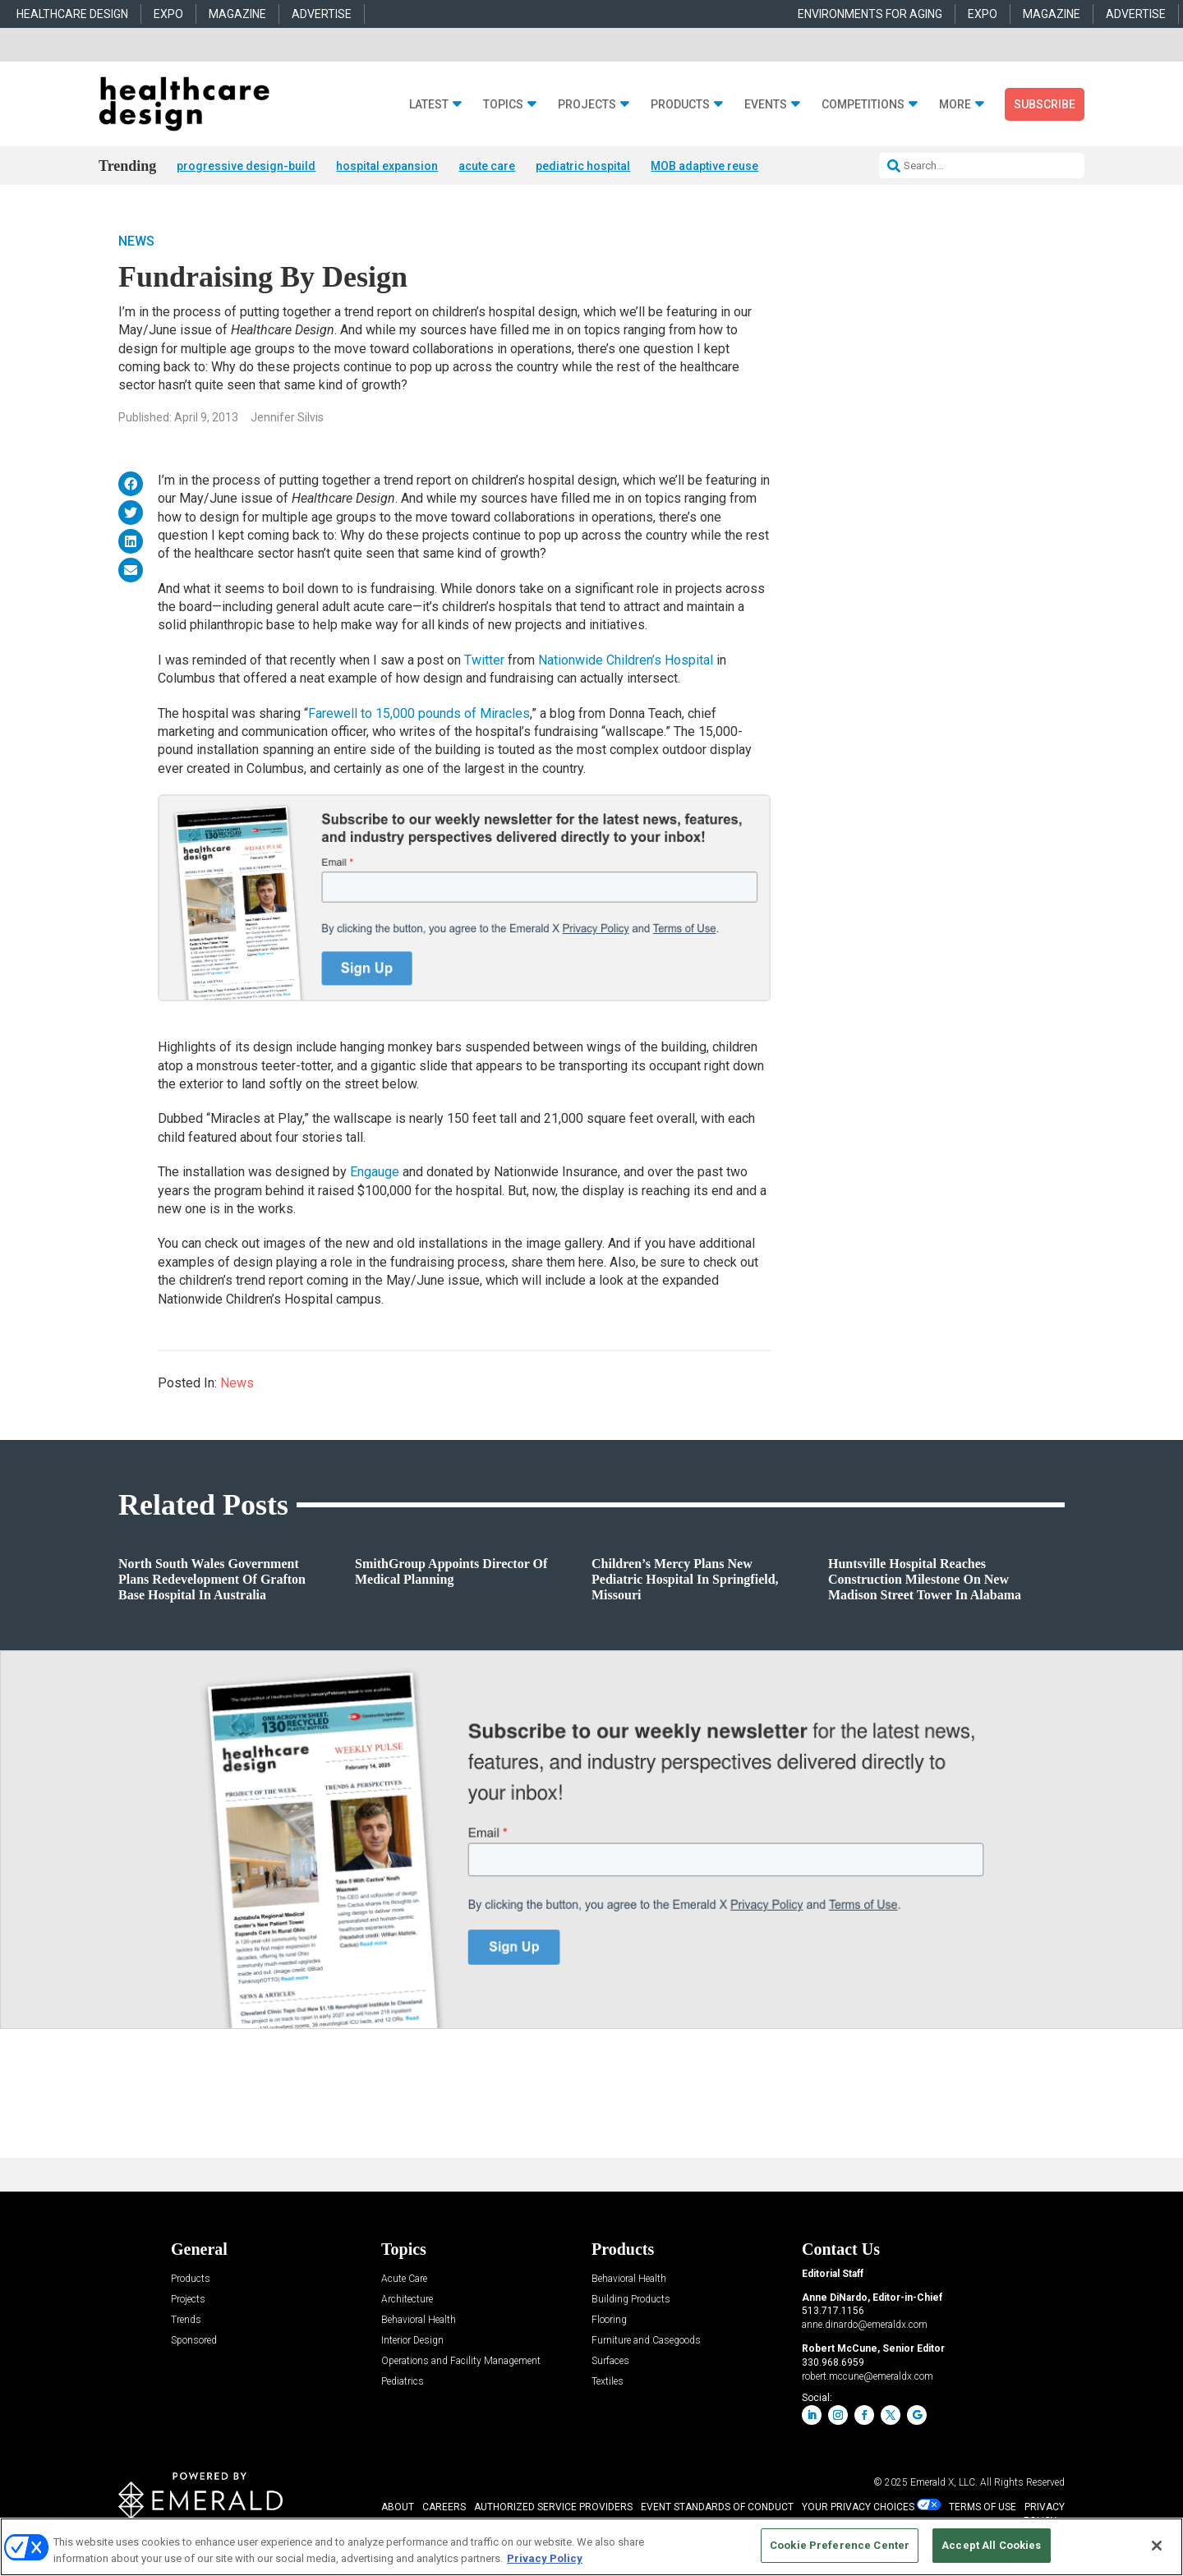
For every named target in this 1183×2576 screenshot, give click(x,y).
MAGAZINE (237, 14)
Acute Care (404, 2280)
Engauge (376, 1172)
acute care (486, 165)
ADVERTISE (322, 14)
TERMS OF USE (982, 2508)
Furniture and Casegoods (646, 2341)
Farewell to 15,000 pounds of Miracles (419, 714)
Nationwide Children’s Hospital (627, 661)
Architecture (407, 2300)
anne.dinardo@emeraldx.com (865, 2325)
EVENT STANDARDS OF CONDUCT (717, 2508)
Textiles (608, 2382)
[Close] (1157, 2546)
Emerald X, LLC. (944, 2483)
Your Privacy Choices (858, 2508)
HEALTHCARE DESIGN (72, 14)
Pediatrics (402, 2382)
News (136, 242)
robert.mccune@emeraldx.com (867, 2377)
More (955, 105)
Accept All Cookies (991, 2545)
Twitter (486, 661)
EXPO (168, 14)
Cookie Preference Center (839, 2545)
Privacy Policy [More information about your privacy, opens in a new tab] (544, 2558)
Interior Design (412, 2341)
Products (680, 105)
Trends (186, 2321)
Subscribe (1044, 104)
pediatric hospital (583, 165)
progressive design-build (246, 165)
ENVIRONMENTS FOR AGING (870, 14)
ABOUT (397, 2508)
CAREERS (444, 2508)
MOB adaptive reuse (704, 165)
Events (765, 105)
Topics (503, 105)
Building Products (631, 2300)
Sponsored (194, 2341)
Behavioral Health (418, 2321)
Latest (429, 105)
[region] (591, 2547)
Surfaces (610, 2362)
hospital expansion (387, 165)
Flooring (609, 2321)
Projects (587, 105)
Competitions (863, 105)
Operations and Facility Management (461, 2362)
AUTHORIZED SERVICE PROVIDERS (553, 2508)
